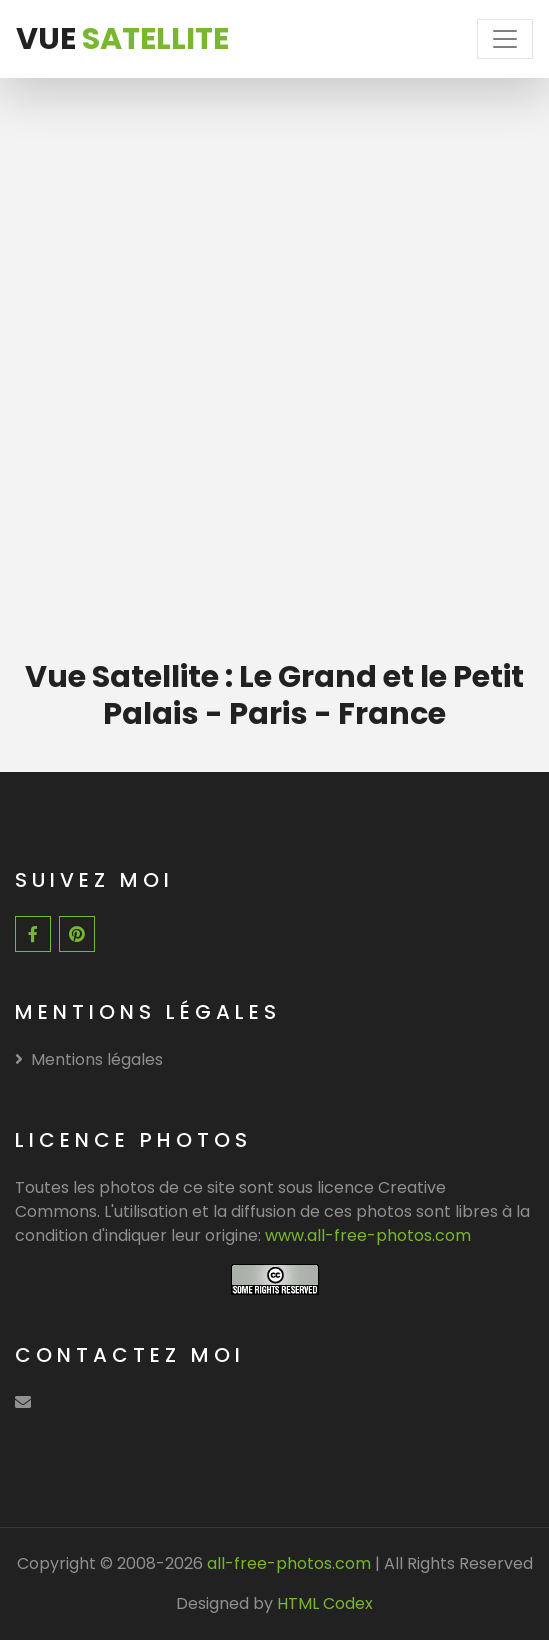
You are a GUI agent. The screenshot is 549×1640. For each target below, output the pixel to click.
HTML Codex (325, 1603)
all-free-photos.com (287, 1563)
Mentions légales (89, 1059)
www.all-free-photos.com (368, 1235)
